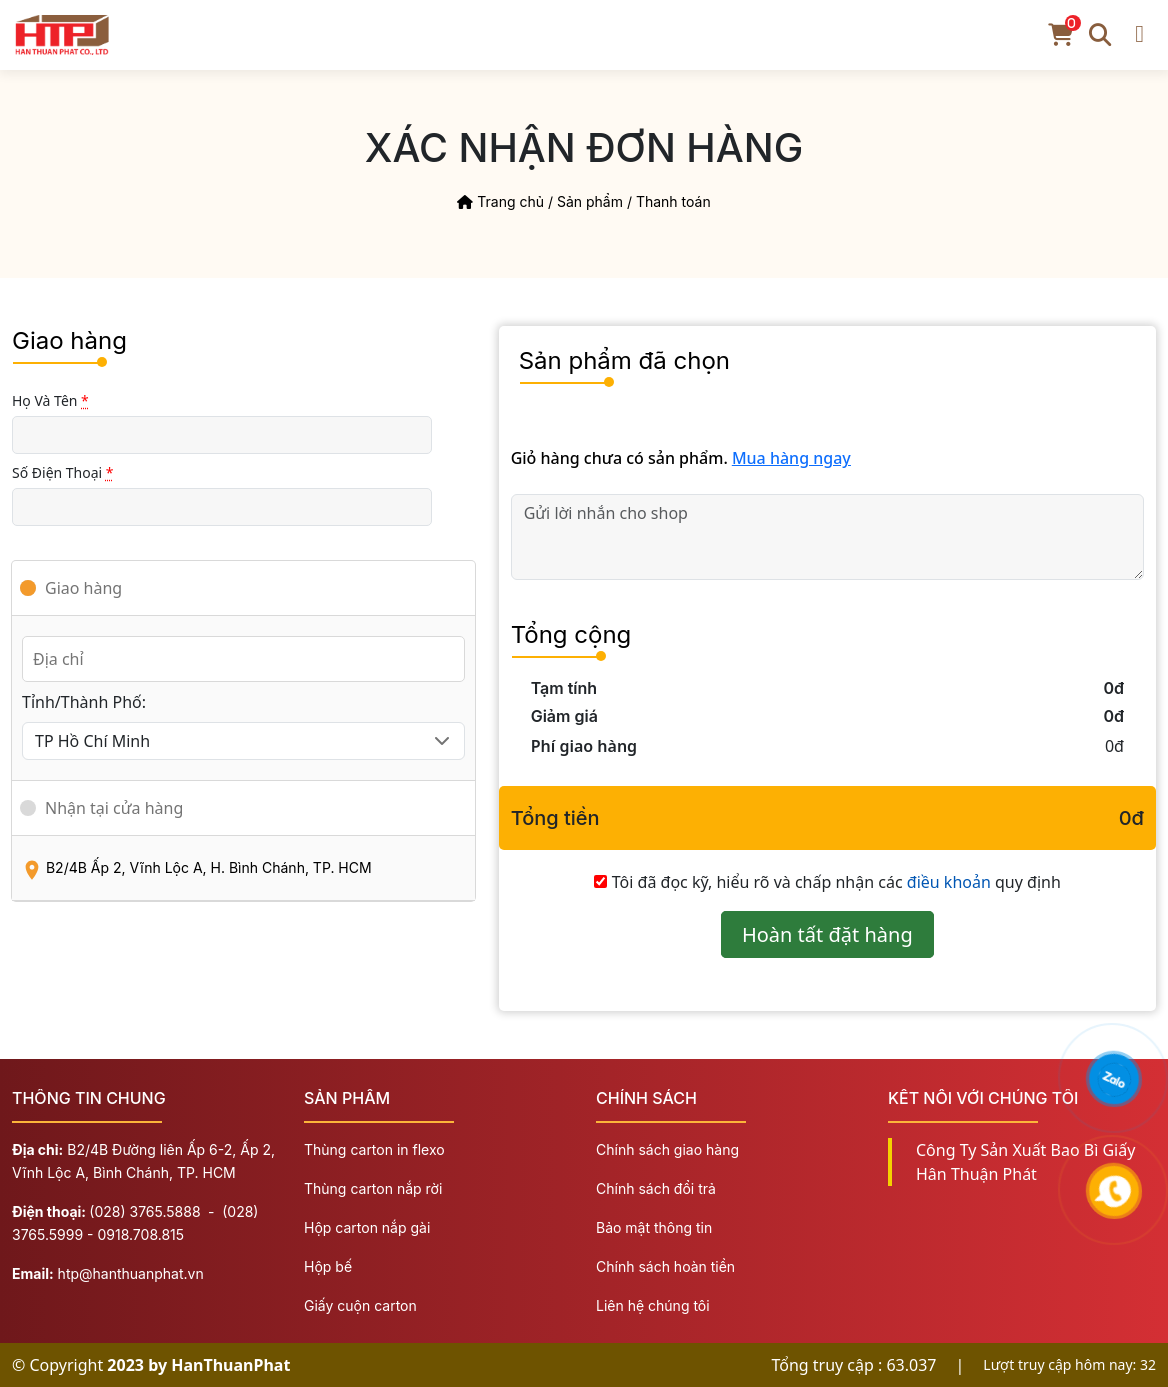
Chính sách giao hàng (667, 1149)
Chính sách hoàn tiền (665, 1266)
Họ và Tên (50, 400)
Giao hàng (83, 588)
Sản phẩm (590, 201)
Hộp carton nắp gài (367, 1227)
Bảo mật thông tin (654, 1227)
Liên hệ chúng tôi (653, 1305)
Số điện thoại (63, 472)
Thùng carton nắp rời (373, 1188)
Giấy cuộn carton (360, 1305)
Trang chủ (500, 201)
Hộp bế (328, 1266)
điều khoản (949, 882)
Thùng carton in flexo (374, 1149)
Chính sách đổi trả (656, 1188)
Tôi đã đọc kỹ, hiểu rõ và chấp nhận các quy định (836, 882)
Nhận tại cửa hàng (114, 808)
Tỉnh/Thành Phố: (84, 702)
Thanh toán (673, 201)
